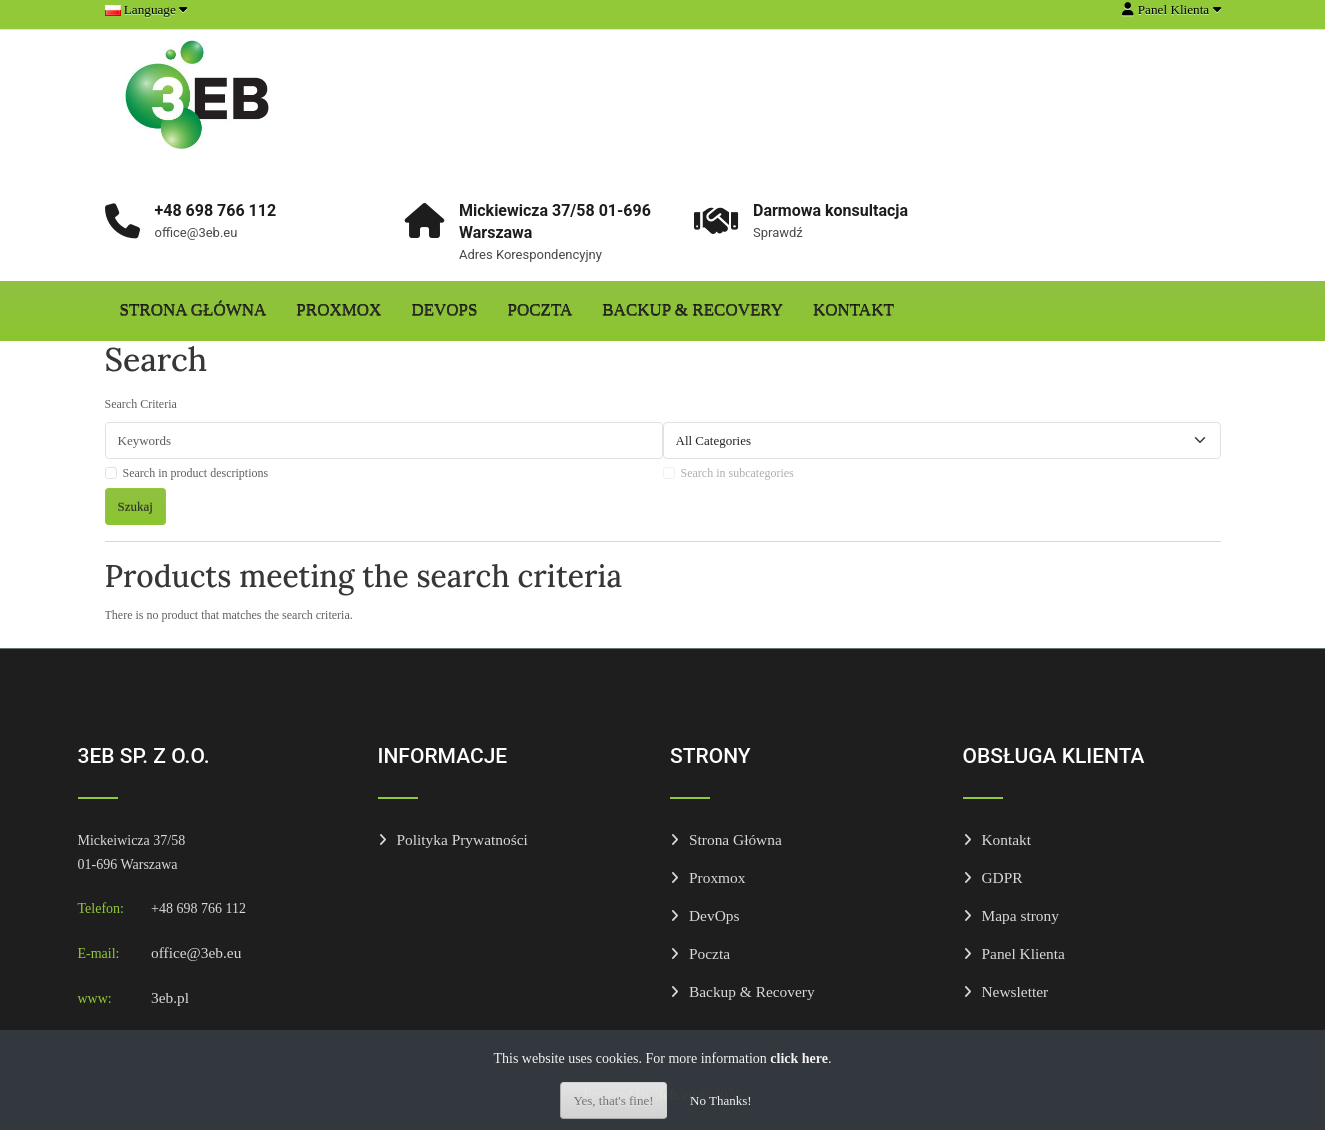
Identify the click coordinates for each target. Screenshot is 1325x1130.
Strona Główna (193, 310)
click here (799, 1058)
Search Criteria (141, 404)
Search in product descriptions (196, 473)
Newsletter (1015, 991)
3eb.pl (170, 997)
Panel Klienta (1023, 953)
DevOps (444, 310)
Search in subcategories (737, 473)
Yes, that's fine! (613, 1100)
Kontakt (853, 310)
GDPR (1002, 877)
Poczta (540, 310)
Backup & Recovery (692, 310)
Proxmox (338, 310)
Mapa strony (1020, 915)
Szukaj (135, 506)
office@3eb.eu (196, 952)
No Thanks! (721, 1100)
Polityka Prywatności (462, 839)
